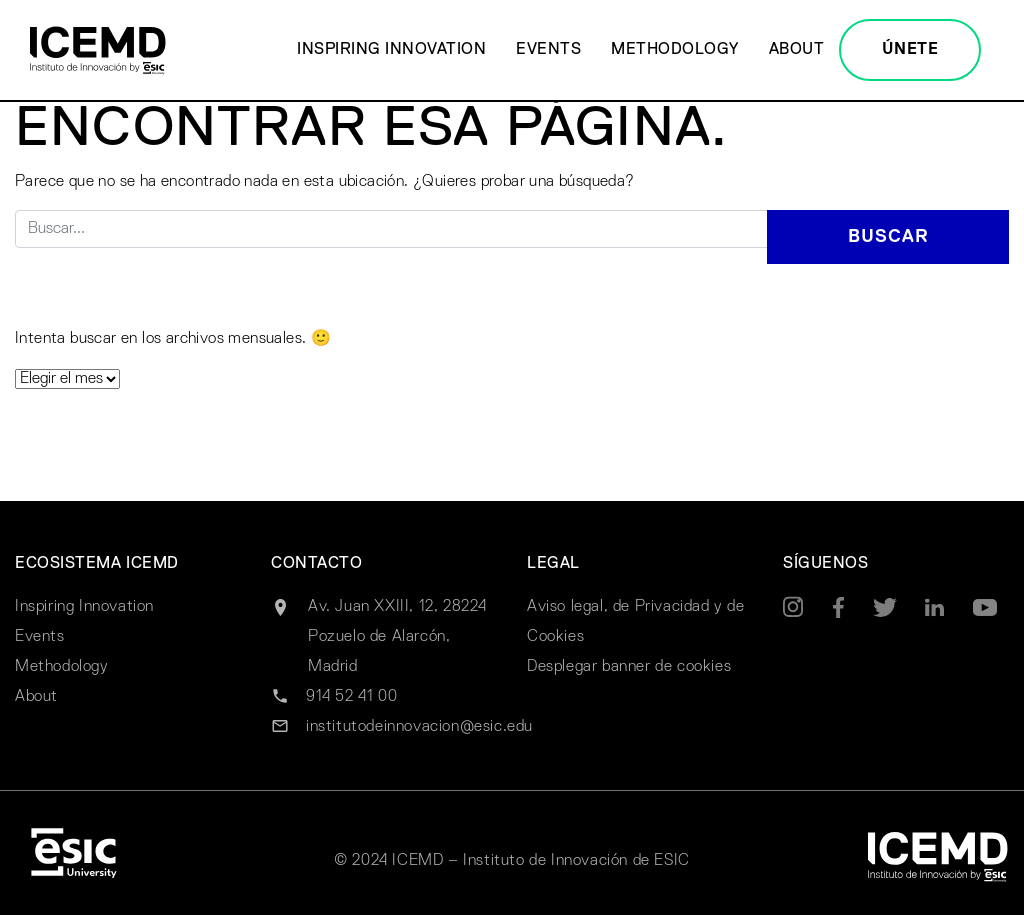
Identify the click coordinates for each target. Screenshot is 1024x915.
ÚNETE (910, 50)
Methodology (675, 50)
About (797, 50)
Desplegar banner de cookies (629, 667)
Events (548, 50)
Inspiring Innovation (391, 50)
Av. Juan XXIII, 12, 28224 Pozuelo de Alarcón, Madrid (397, 637)
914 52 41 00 (351, 697)
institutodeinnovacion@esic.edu (419, 727)
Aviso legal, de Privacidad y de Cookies (636, 622)
